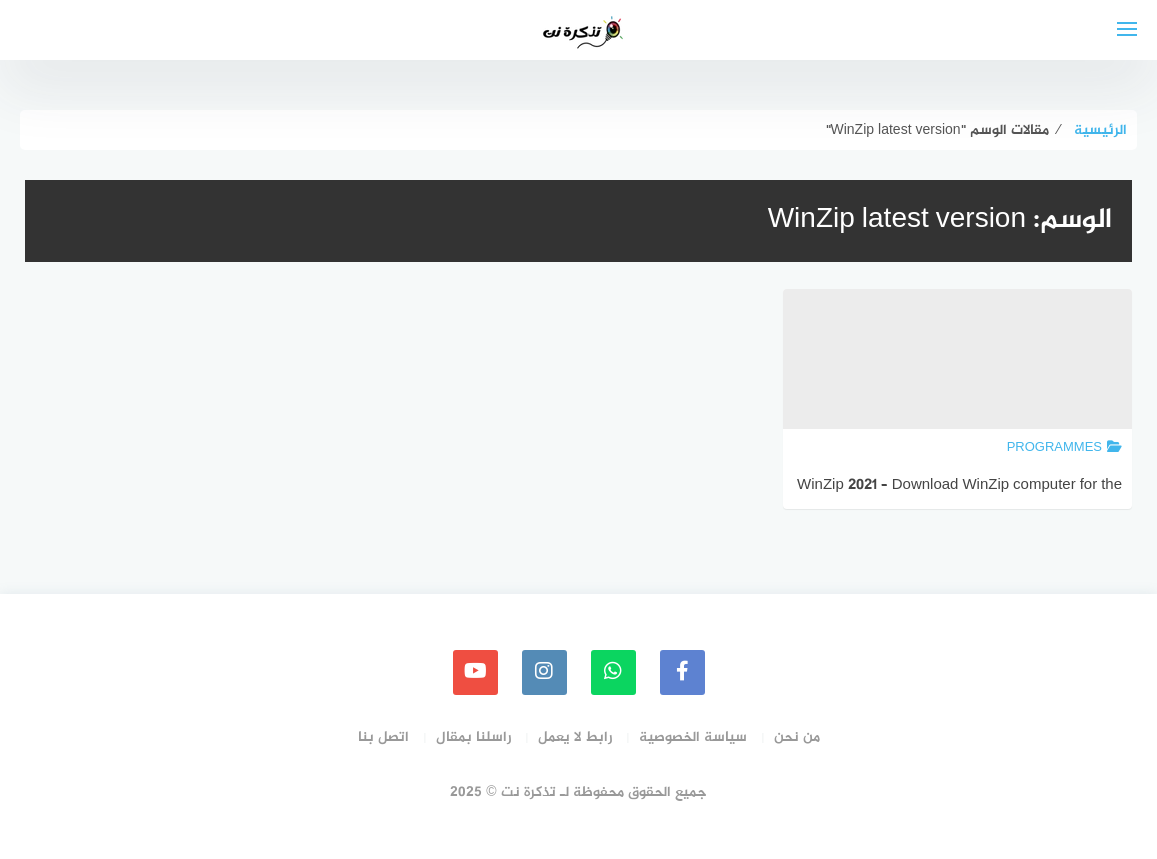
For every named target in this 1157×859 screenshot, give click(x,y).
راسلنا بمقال (473, 737)
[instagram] (544, 672)
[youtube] (475, 672)
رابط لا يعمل (575, 737)
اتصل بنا (383, 737)
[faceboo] (682, 672)
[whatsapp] (613, 672)
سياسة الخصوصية (693, 737)
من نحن (797, 737)
